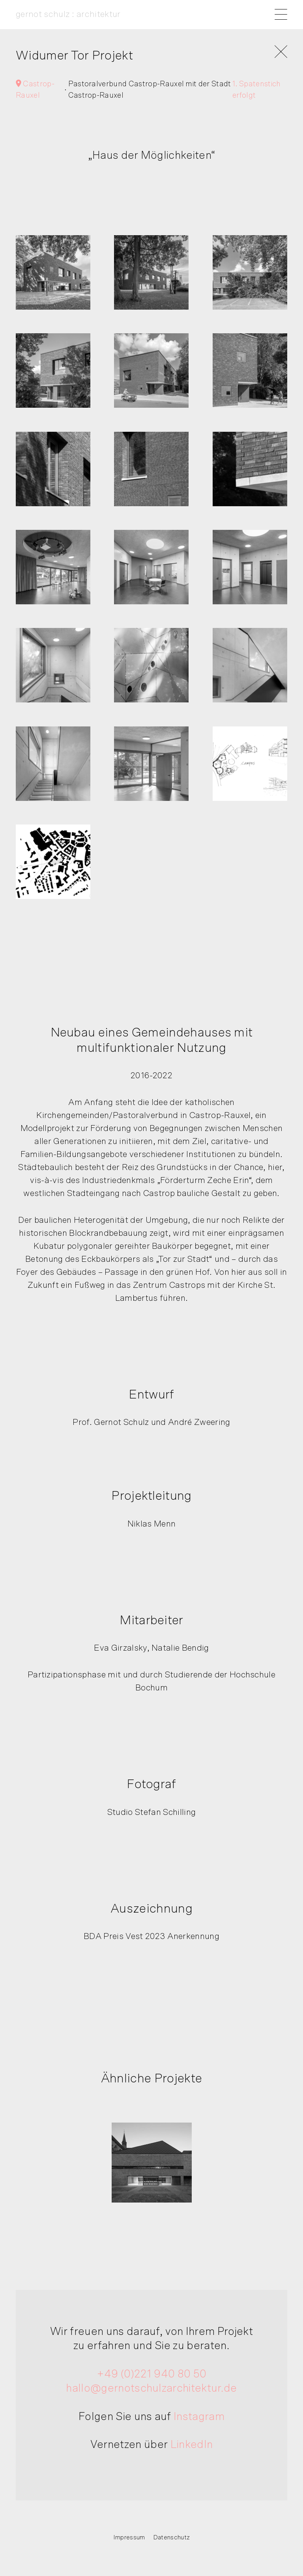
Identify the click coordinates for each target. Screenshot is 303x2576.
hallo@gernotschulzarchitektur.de (151, 2388)
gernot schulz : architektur (68, 14)
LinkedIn (191, 2444)
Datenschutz (171, 2537)
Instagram (199, 2416)
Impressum (129, 2537)
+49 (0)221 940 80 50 (151, 2373)
